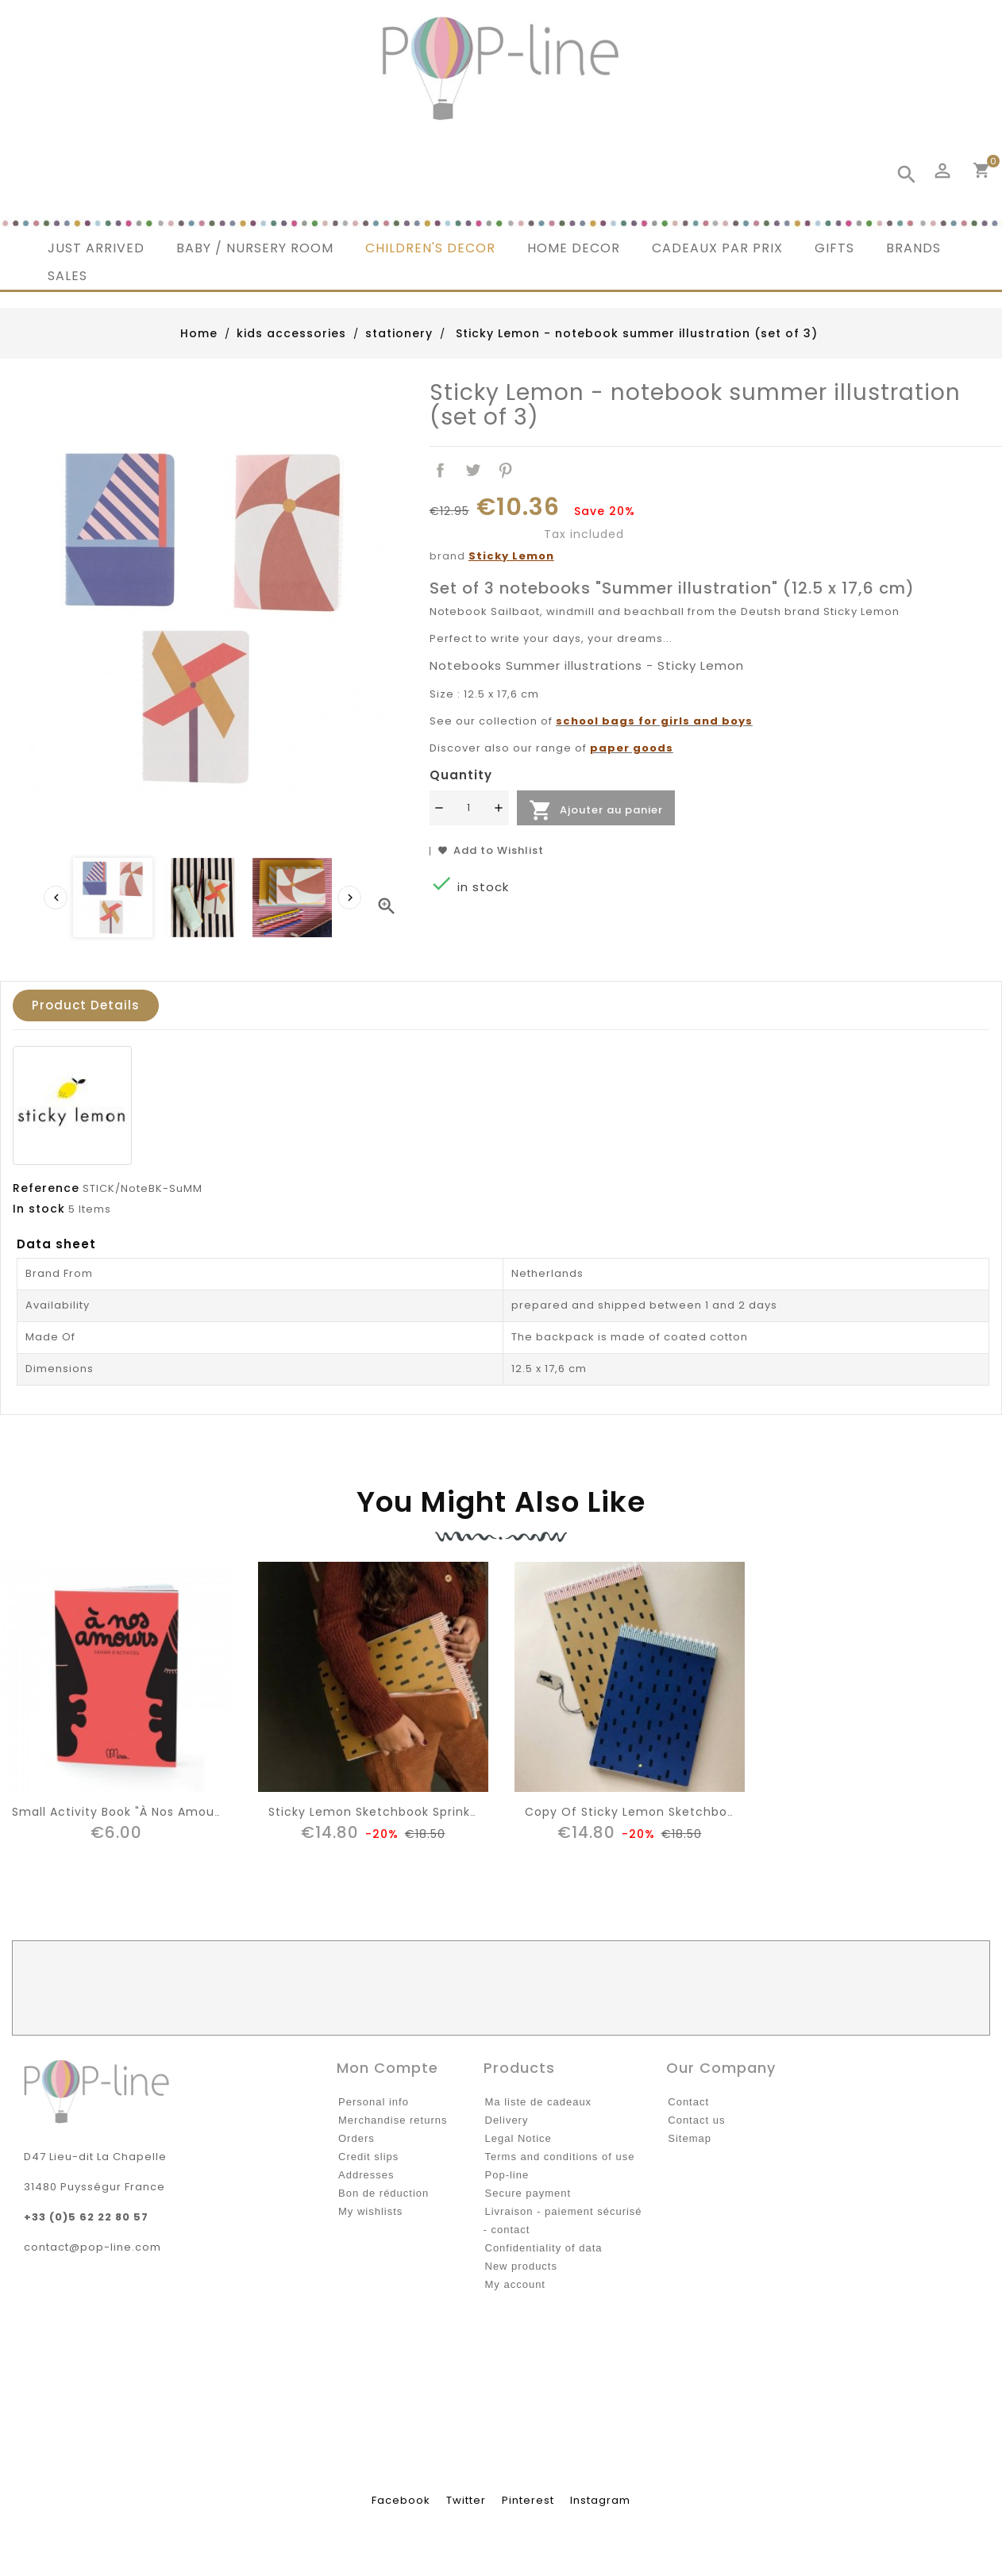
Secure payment (528, 2193)
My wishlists (370, 2211)
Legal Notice (518, 2138)
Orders (356, 2138)
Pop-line (507, 2175)
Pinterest (505, 471)
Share (441, 471)
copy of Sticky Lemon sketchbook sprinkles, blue (679, 1812)
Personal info (373, 2102)
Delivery (507, 2120)
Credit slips (368, 2157)
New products (521, 2266)
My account (515, 2284)
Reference (46, 1188)
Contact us (696, 2120)
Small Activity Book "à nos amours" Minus (141, 1812)
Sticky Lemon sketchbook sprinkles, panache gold (425, 1812)
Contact (688, 2102)
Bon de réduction (383, 2193)
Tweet (473, 471)
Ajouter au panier (596, 810)
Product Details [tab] (86, 1005)
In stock (39, 1208)
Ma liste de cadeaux (538, 2102)
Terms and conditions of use (560, 2157)
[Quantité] (469, 807)
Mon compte (387, 2068)
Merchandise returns (393, 2120)
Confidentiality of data (544, 2248)
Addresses (366, 2175)
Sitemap (689, 2138)
